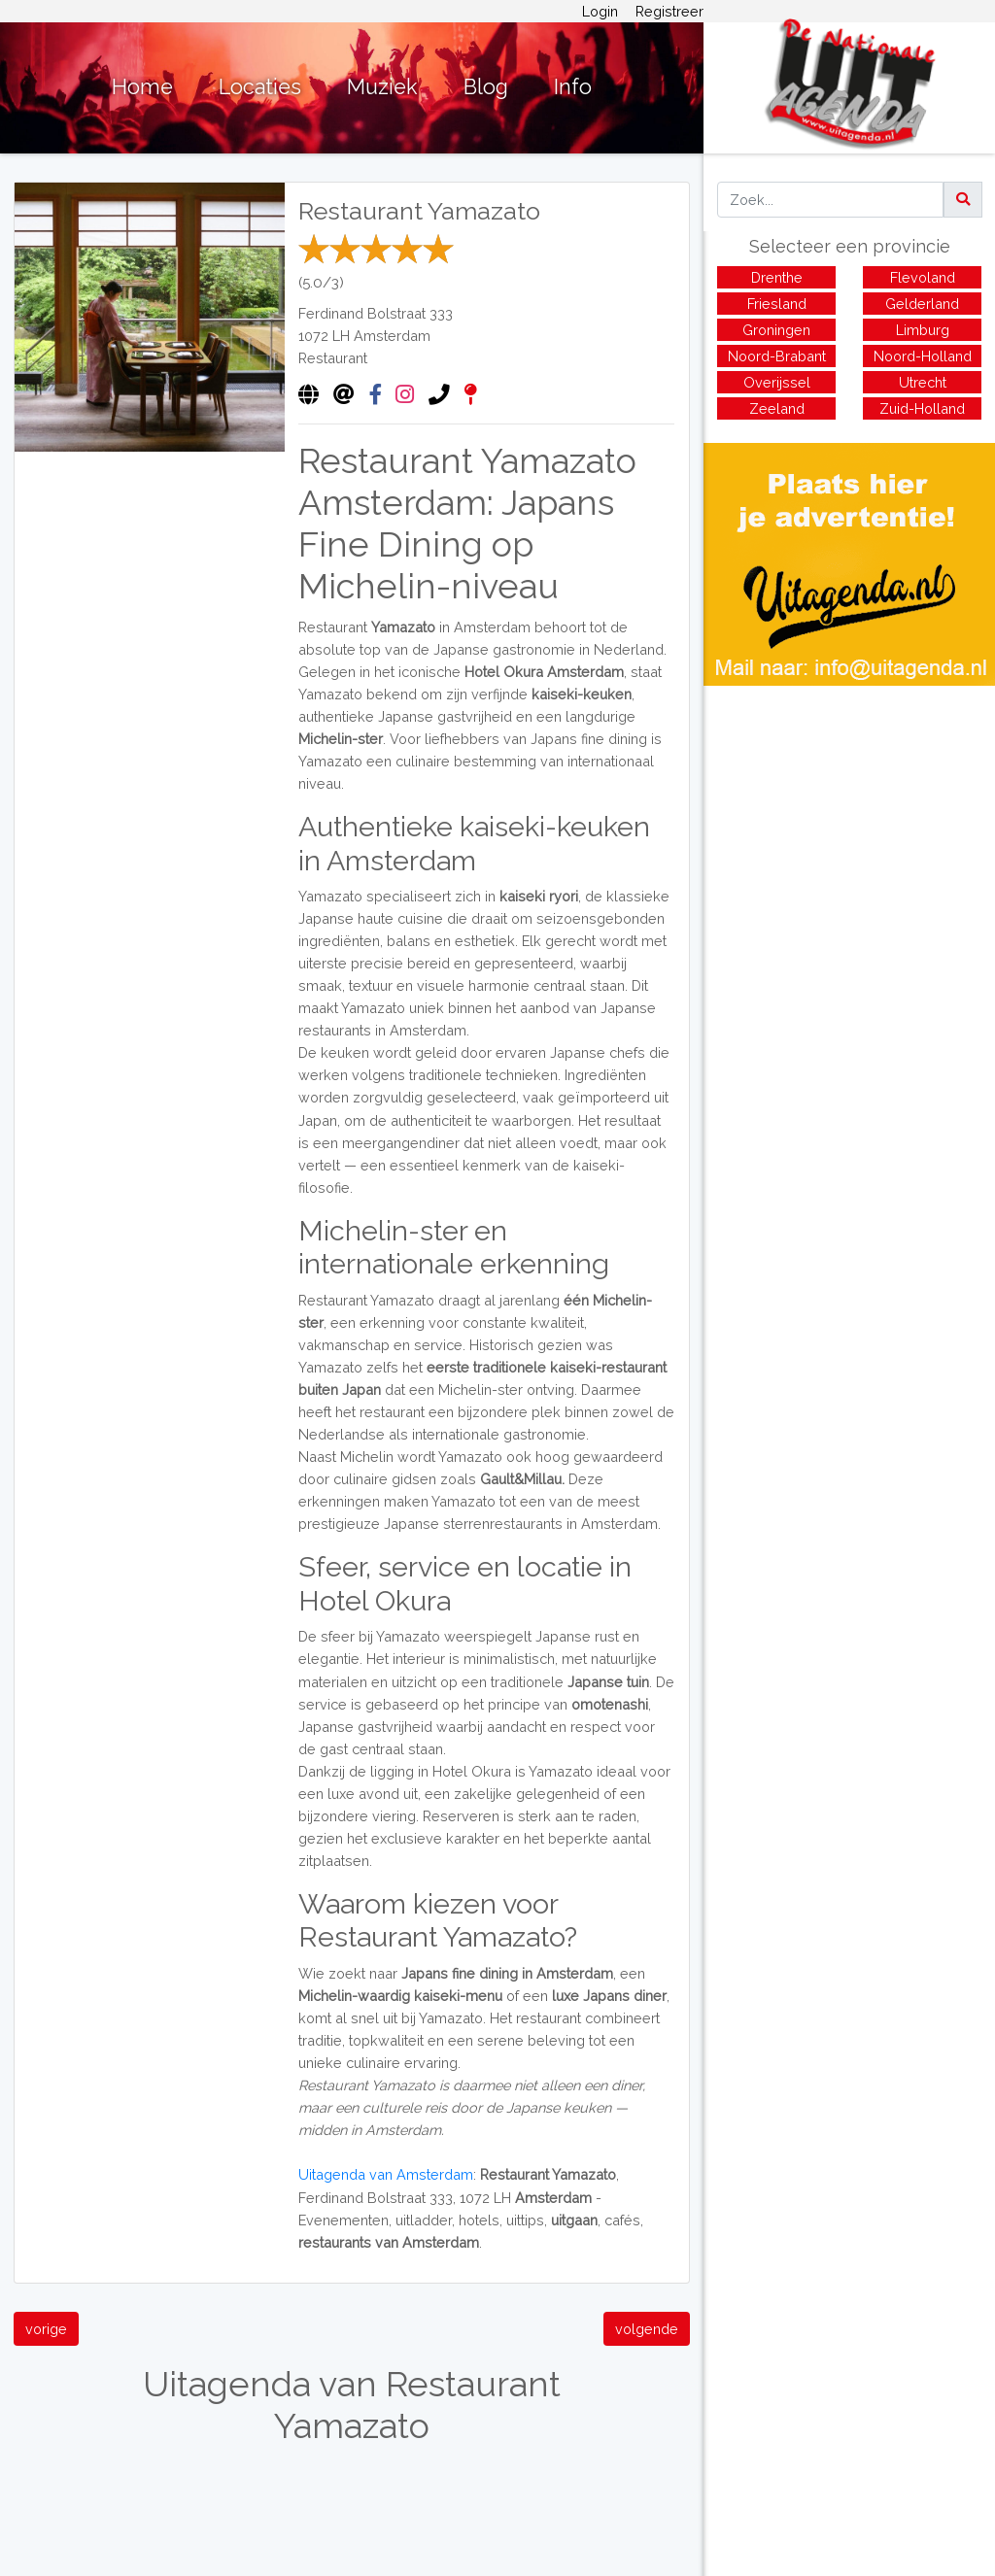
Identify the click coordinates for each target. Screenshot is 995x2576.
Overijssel (776, 382)
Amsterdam (392, 335)
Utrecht (922, 382)
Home (142, 87)
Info (573, 87)
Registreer (669, 11)
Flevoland (922, 277)
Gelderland (922, 303)
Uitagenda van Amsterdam (385, 2174)
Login (600, 11)
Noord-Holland (923, 356)
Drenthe (777, 277)
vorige (46, 2329)
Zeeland (777, 408)
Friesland (776, 303)
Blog (485, 87)
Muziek (382, 87)
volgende (646, 2329)
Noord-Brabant (777, 356)
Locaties (260, 87)
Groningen (776, 330)
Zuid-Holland (922, 408)
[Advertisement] (849, 821)
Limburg (922, 330)
